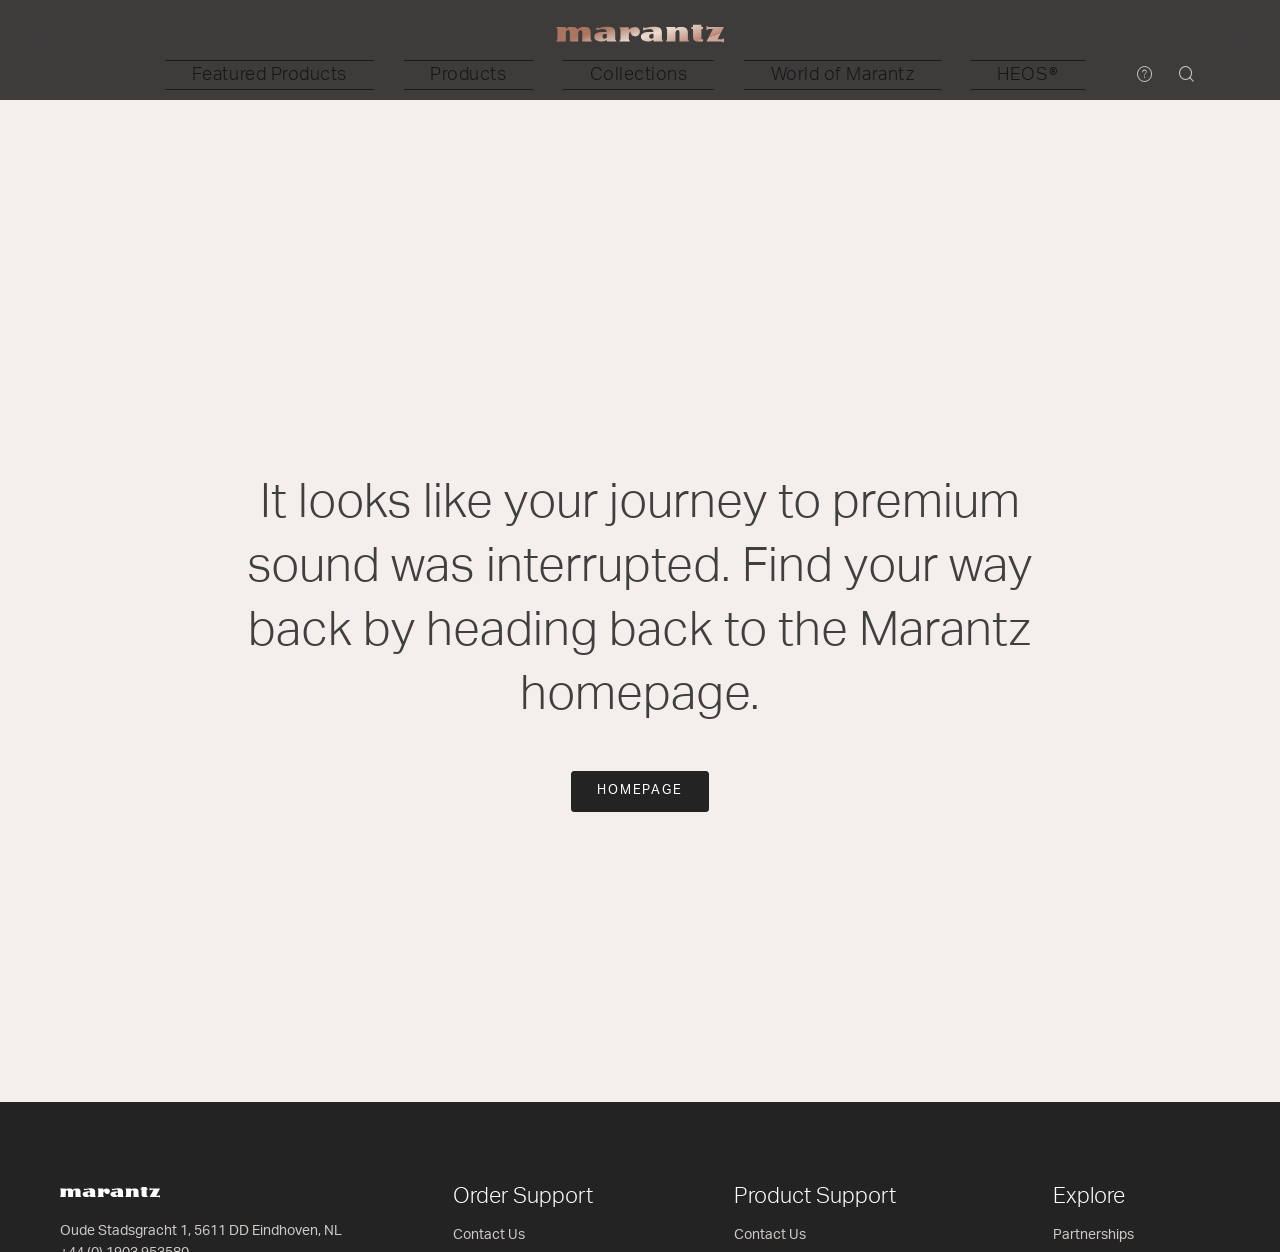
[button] (410, 75)
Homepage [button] (640, 790)
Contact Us (489, 1235)
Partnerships (1093, 1235)
